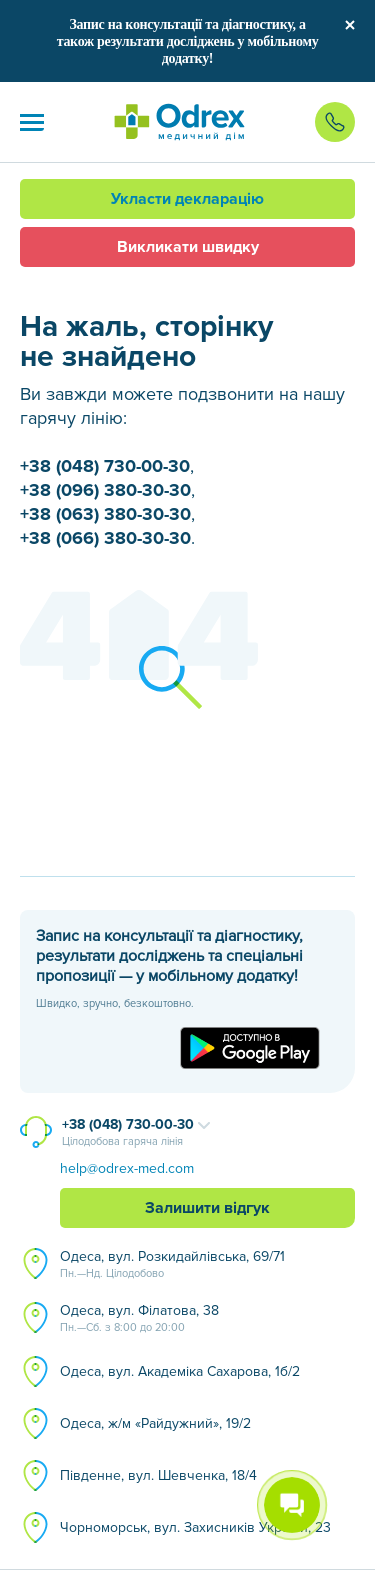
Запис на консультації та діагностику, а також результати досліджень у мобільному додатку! (188, 41)
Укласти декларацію (187, 199)
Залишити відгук (207, 1208)
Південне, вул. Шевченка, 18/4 (158, 1475)
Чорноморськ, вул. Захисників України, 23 (195, 1527)
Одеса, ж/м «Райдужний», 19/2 (155, 1423)
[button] (32, 122)
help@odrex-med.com (127, 1168)
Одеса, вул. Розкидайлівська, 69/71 (172, 1265)
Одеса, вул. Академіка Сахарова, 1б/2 (180, 1371)
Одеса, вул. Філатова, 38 (139, 1319)
